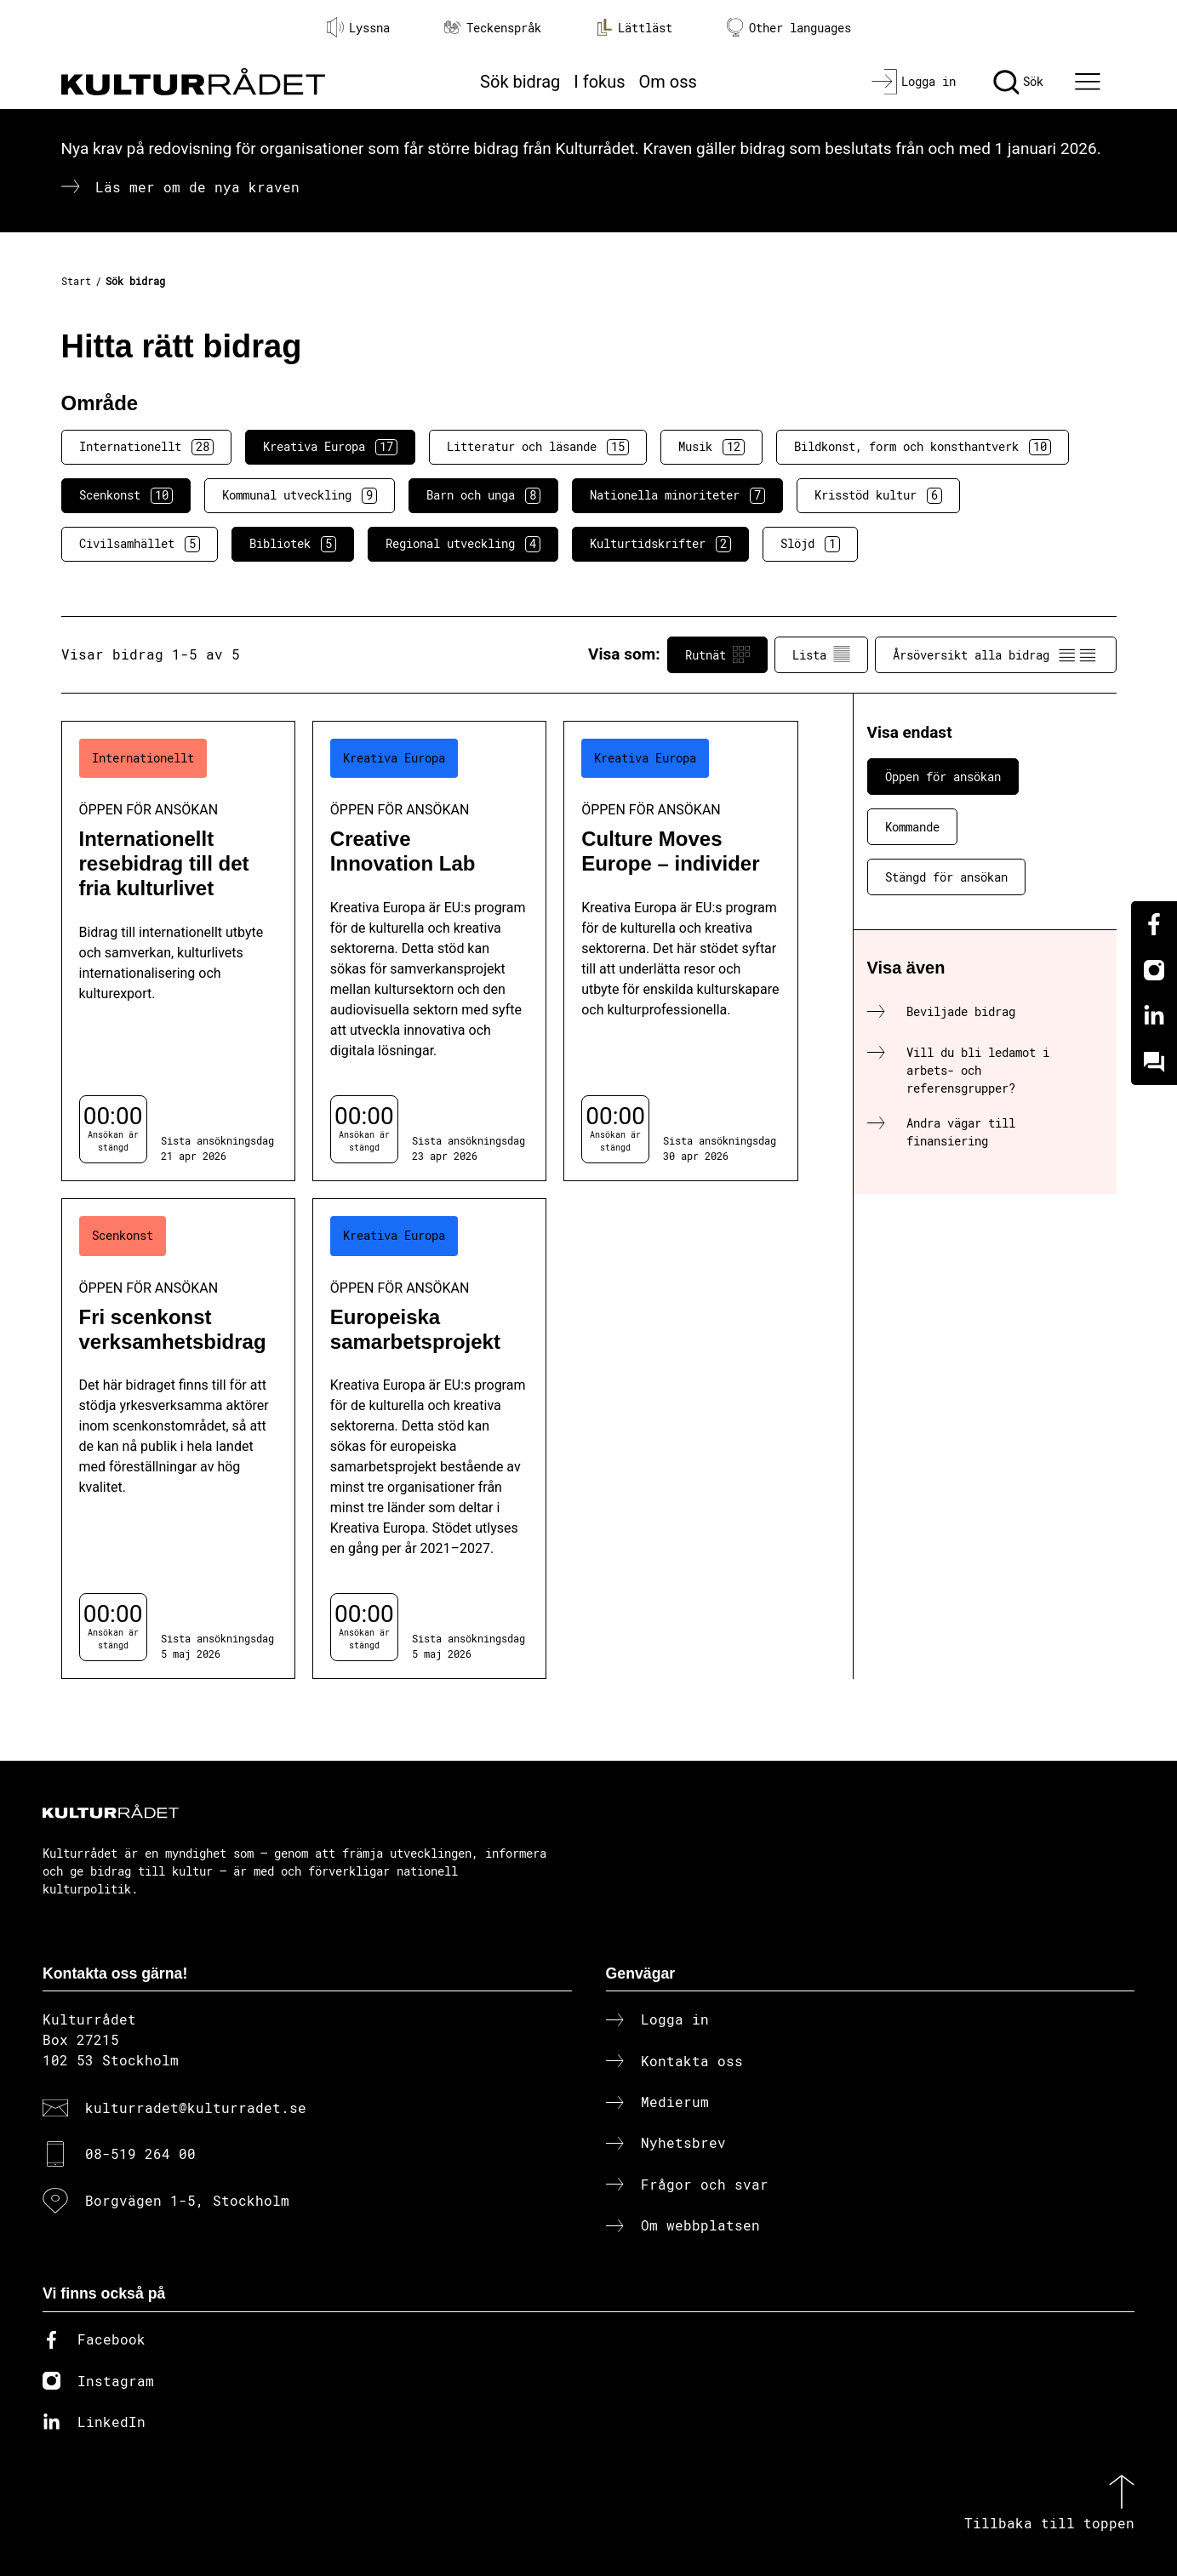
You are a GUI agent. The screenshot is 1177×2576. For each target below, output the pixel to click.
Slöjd (810, 543)
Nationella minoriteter (677, 495)
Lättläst (634, 27)
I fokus (599, 81)
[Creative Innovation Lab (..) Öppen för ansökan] (429, 951)
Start (76, 281)
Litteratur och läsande (538, 446)
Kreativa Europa (330, 446)
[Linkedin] (1154, 1016)
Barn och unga (483, 495)
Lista (821, 654)
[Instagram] (1154, 970)
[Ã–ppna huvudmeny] (1089, 81)
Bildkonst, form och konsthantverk (922, 446)
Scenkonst (126, 495)
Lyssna (358, 27)
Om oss (668, 81)
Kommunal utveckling (299, 495)
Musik (711, 446)
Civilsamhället (139, 543)
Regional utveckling (463, 543)
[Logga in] (913, 81)
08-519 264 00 (140, 2153)
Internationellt (146, 446)
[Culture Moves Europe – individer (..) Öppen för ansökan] (680, 951)
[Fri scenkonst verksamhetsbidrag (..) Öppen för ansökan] (178, 1438)
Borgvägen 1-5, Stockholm (187, 2200)
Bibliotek (292, 543)
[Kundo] (1154, 1062)
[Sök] (1018, 81)
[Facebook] (1154, 924)
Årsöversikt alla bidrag (996, 654)
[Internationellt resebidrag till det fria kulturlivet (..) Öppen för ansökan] (178, 951)
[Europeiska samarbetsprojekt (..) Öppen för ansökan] (429, 1438)
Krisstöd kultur (878, 495)
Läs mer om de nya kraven (197, 187)
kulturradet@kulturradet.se (195, 2107)
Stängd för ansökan (946, 877)
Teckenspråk (492, 28)
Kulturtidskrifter (660, 543)
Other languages (789, 27)
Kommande (912, 827)
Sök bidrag (520, 81)
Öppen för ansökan (943, 776)
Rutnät (717, 654)
